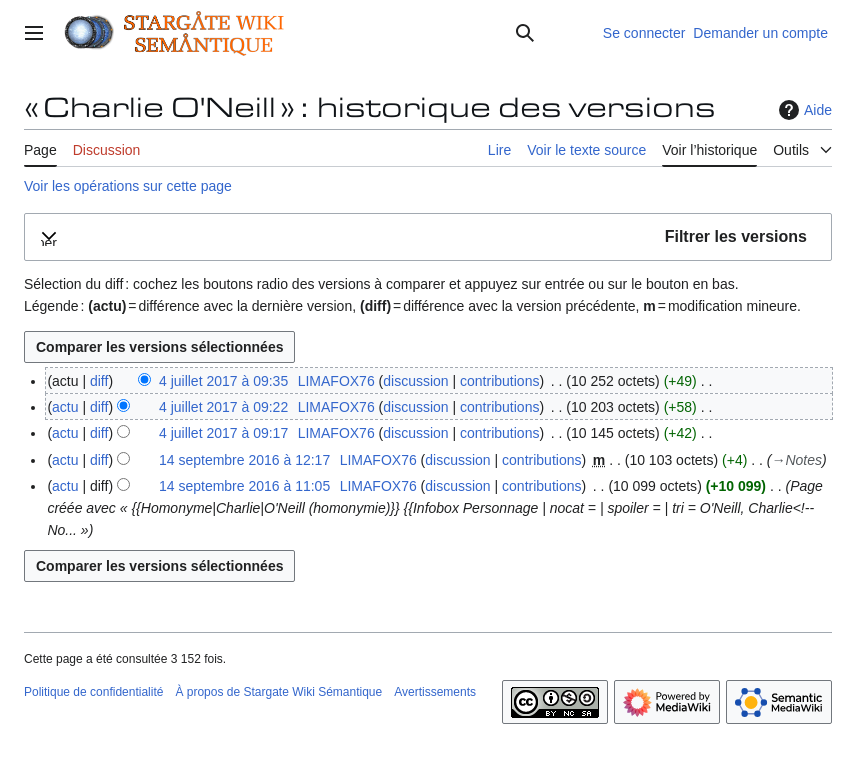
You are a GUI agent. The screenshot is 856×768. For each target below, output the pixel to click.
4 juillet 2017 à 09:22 (223, 407)
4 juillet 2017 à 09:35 (223, 381)
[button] (428, 237)
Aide (803, 110)
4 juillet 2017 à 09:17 (223, 433)
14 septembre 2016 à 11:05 (244, 486)
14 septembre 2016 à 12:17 (244, 460)
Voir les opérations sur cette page (128, 186)
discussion (415, 381)
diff (99, 381)
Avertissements (435, 692)
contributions (499, 381)
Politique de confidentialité (93, 692)
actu (65, 407)
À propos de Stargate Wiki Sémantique (278, 692)
